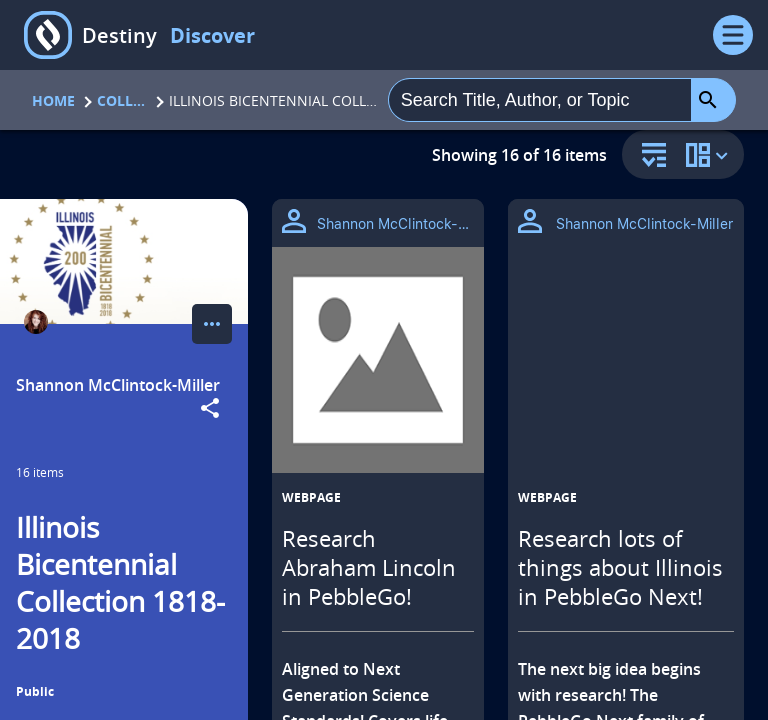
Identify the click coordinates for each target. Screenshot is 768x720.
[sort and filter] (649, 156)
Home (53, 100)
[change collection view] (710, 154)
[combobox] (540, 100)
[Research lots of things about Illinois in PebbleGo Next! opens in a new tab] (626, 360)
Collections (122, 100)
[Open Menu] (733, 35)
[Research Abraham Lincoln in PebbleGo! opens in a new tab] (378, 360)
